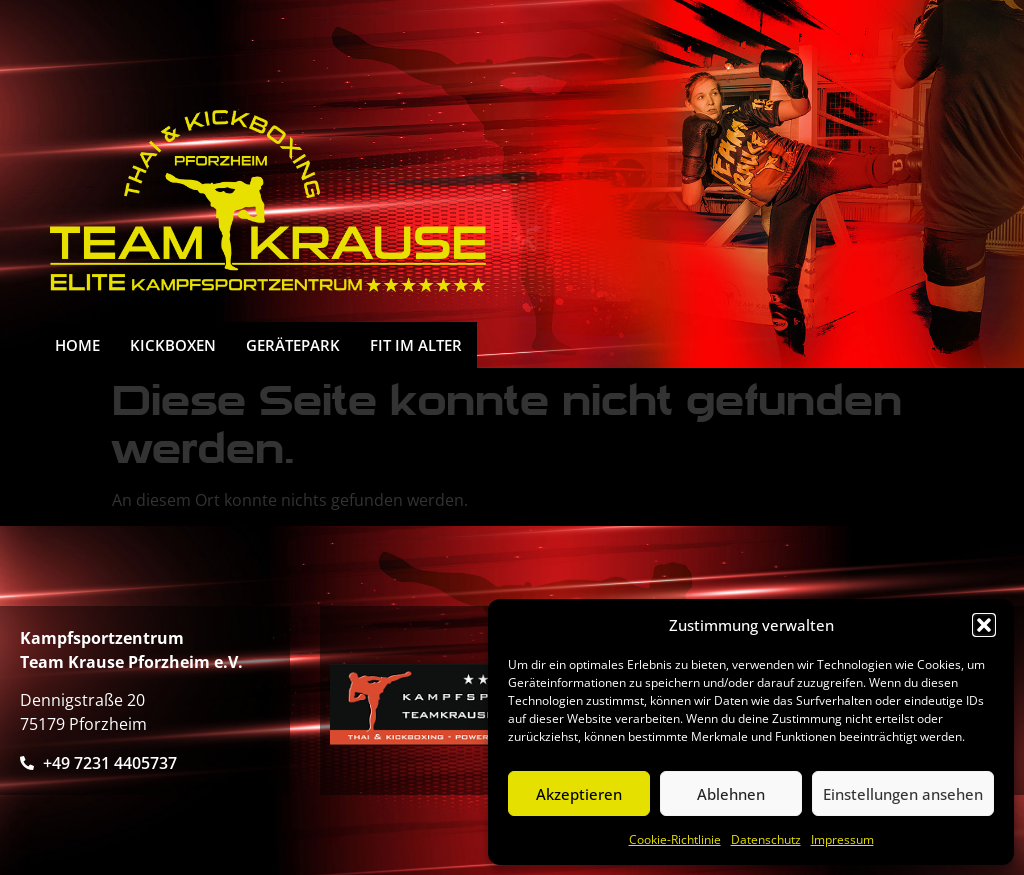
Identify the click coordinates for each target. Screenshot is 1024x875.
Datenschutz (766, 839)
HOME (77, 345)
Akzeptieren (579, 794)
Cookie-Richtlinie (675, 839)
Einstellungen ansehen (903, 794)
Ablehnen (731, 794)
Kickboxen (173, 345)
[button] (984, 625)
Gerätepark (293, 345)
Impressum (842, 839)
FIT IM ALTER (416, 345)
